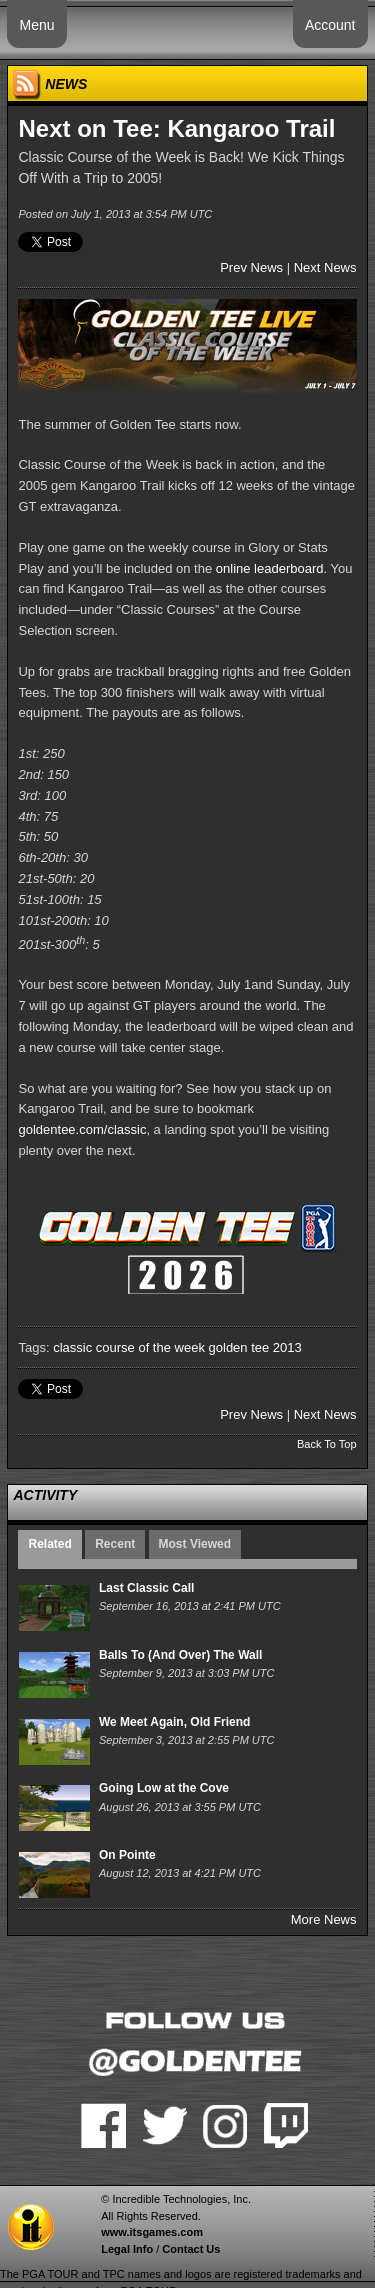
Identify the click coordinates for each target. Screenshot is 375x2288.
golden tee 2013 (255, 1347)
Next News (325, 267)
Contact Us (191, 2249)
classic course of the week (129, 1347)
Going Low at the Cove (164, 1788)
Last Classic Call (146, 1588)
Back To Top (327, 1444)
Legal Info (127, 2249)
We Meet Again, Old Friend (174, 1722)
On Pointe (127, 1855)
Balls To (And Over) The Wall (180, 1655)
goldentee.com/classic (82, 1129)
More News (324, 1919)
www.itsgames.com (152, 2232)
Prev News (251, 267)
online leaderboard (270, 568)
